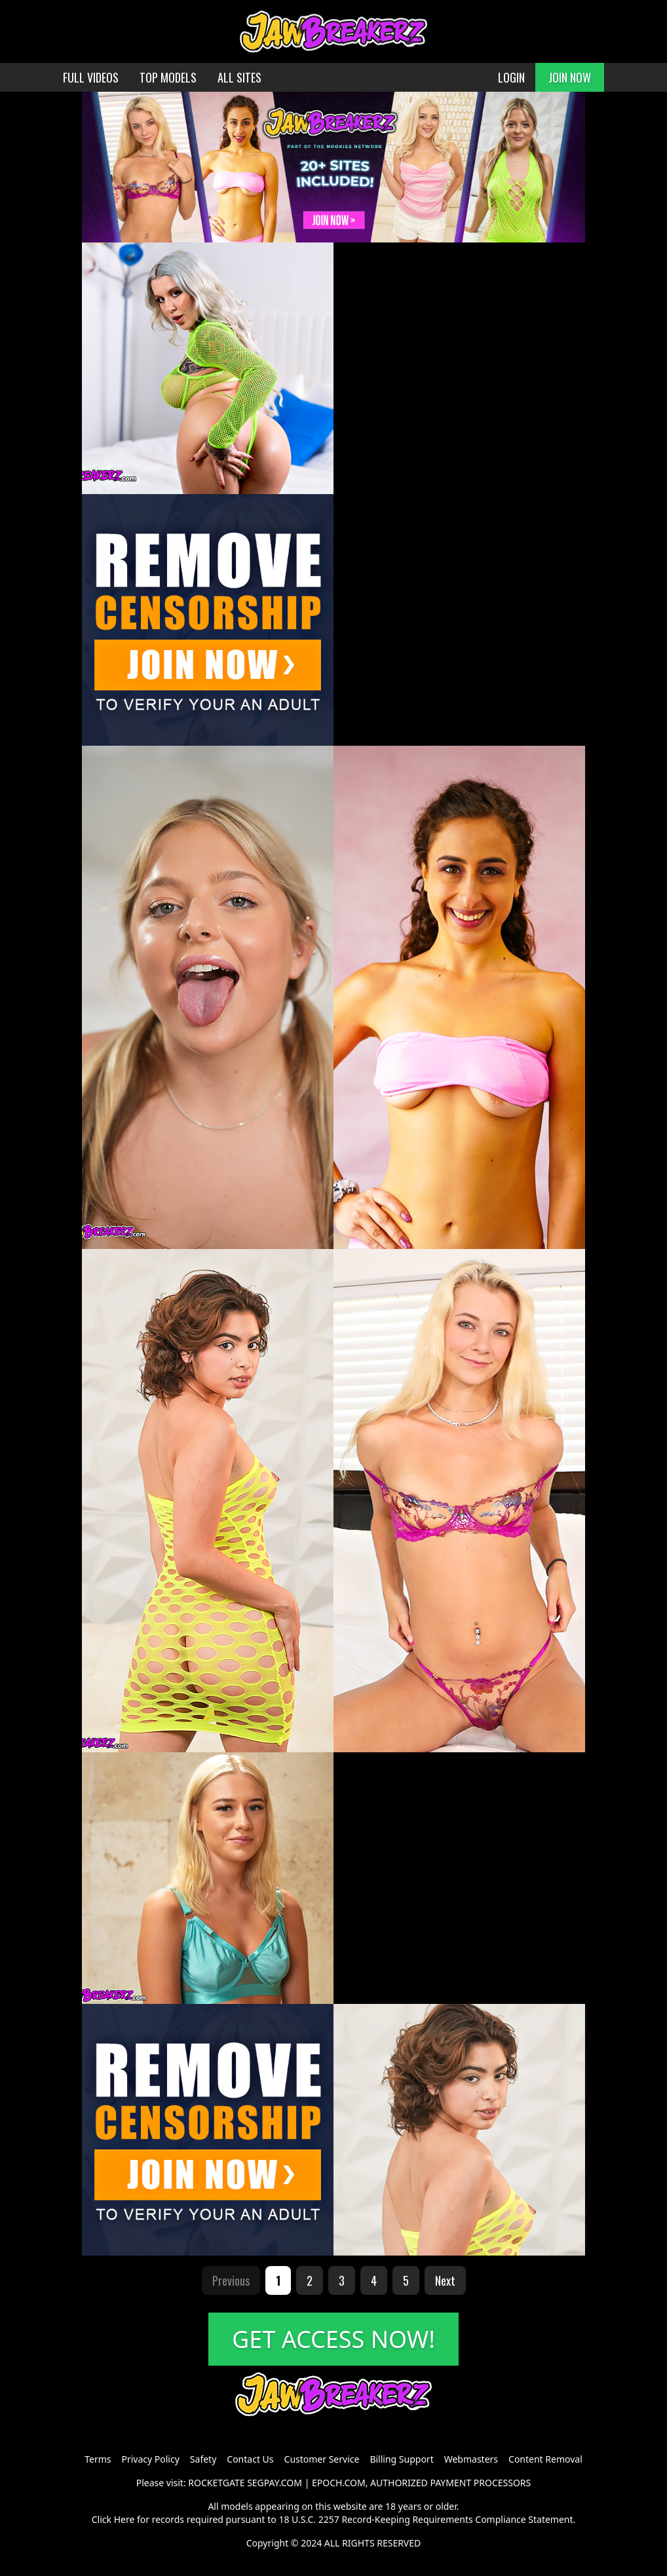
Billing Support (401, 2459)
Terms (98, 2459)
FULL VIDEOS (91, 77)
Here (124, 2519)
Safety (203, 2459)
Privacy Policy (150, 2459)
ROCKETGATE (216, 2482)
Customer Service (322, 2459)
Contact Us (250, 2459)
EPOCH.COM (339, 2482)
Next (445, 2280)
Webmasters (471, 2459)
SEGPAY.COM (274, 2482)
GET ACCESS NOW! (333, 2339)
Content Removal (545, 2459)
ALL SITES (239, 77)
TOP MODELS (168, 77)
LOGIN (511, 77)
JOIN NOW (569, 77)
